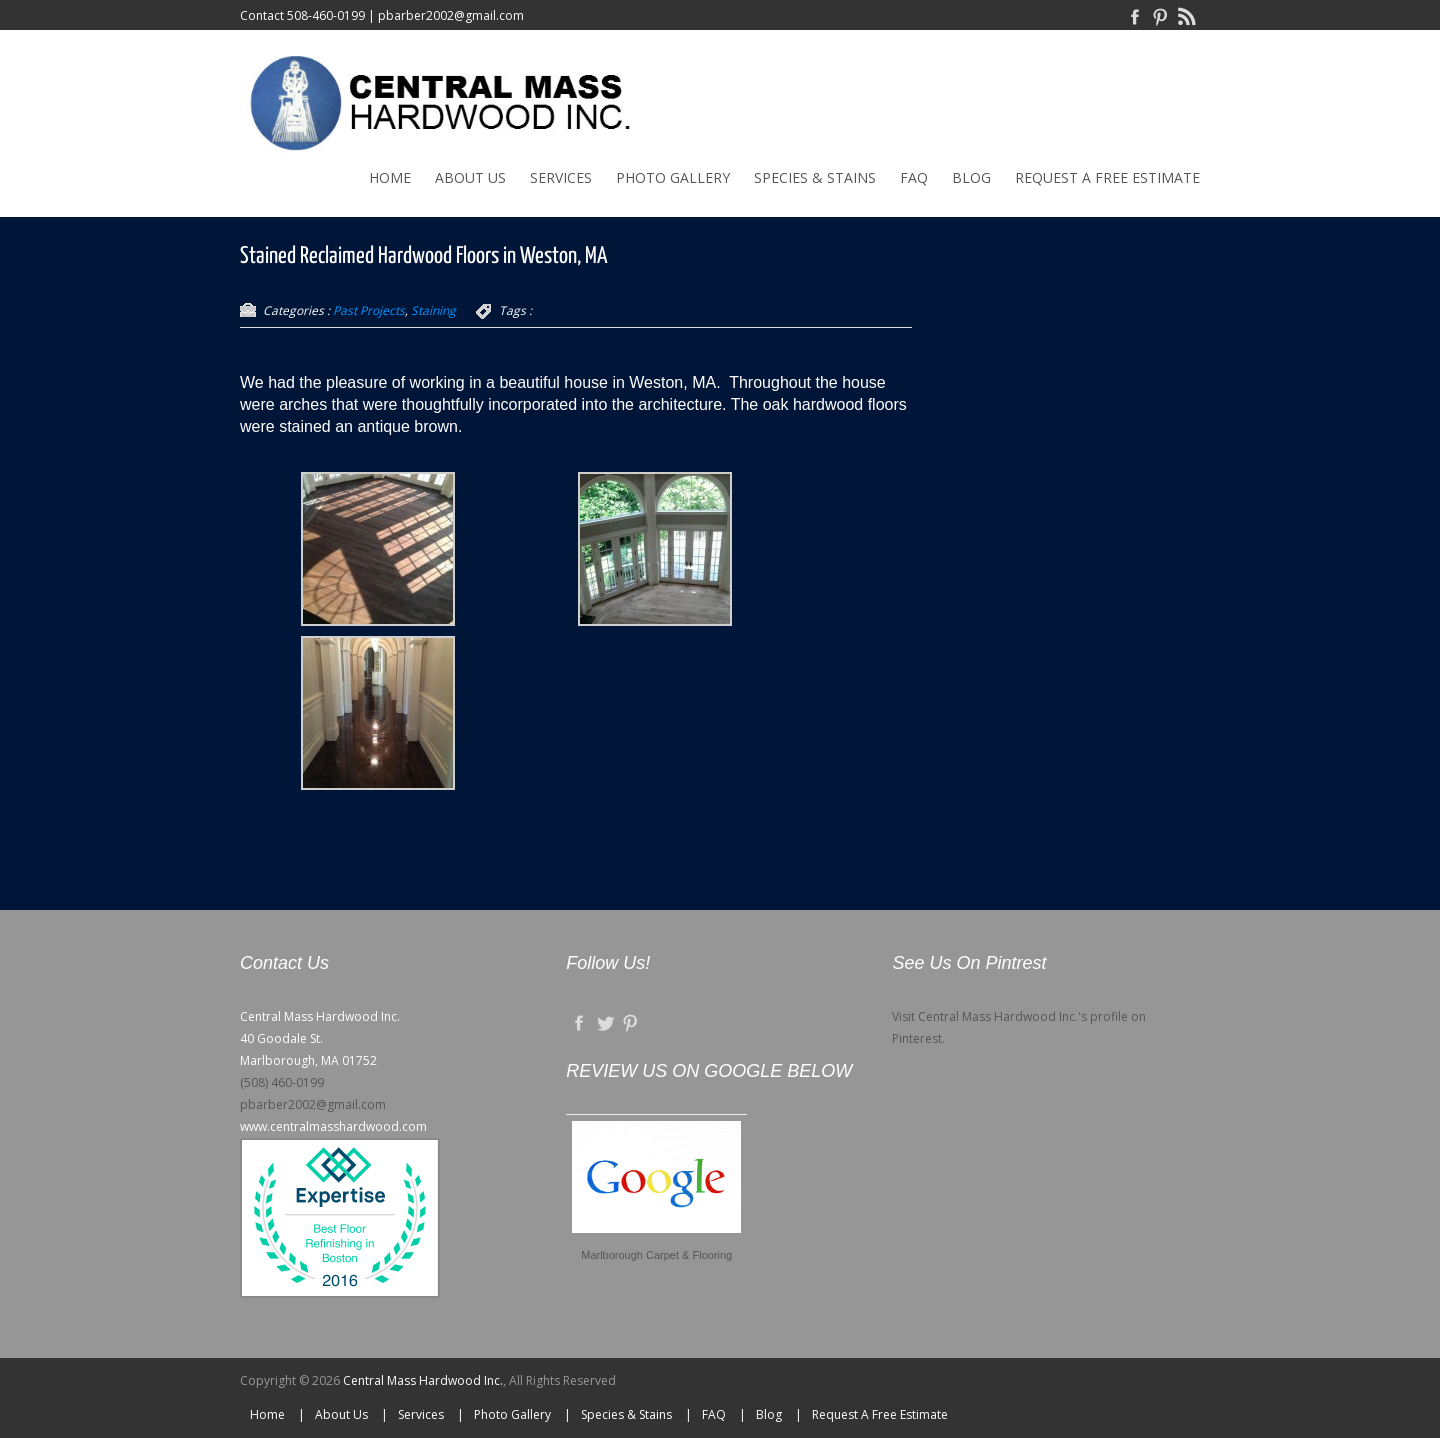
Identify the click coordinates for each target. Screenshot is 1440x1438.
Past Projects (369, 310)
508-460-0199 (326, 15)
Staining (433, 310)
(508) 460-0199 (282, 1082)
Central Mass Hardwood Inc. (423, 1380)
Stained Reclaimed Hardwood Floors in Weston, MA (423, 256)
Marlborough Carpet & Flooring (656, 1255)
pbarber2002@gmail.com (451, 15)
